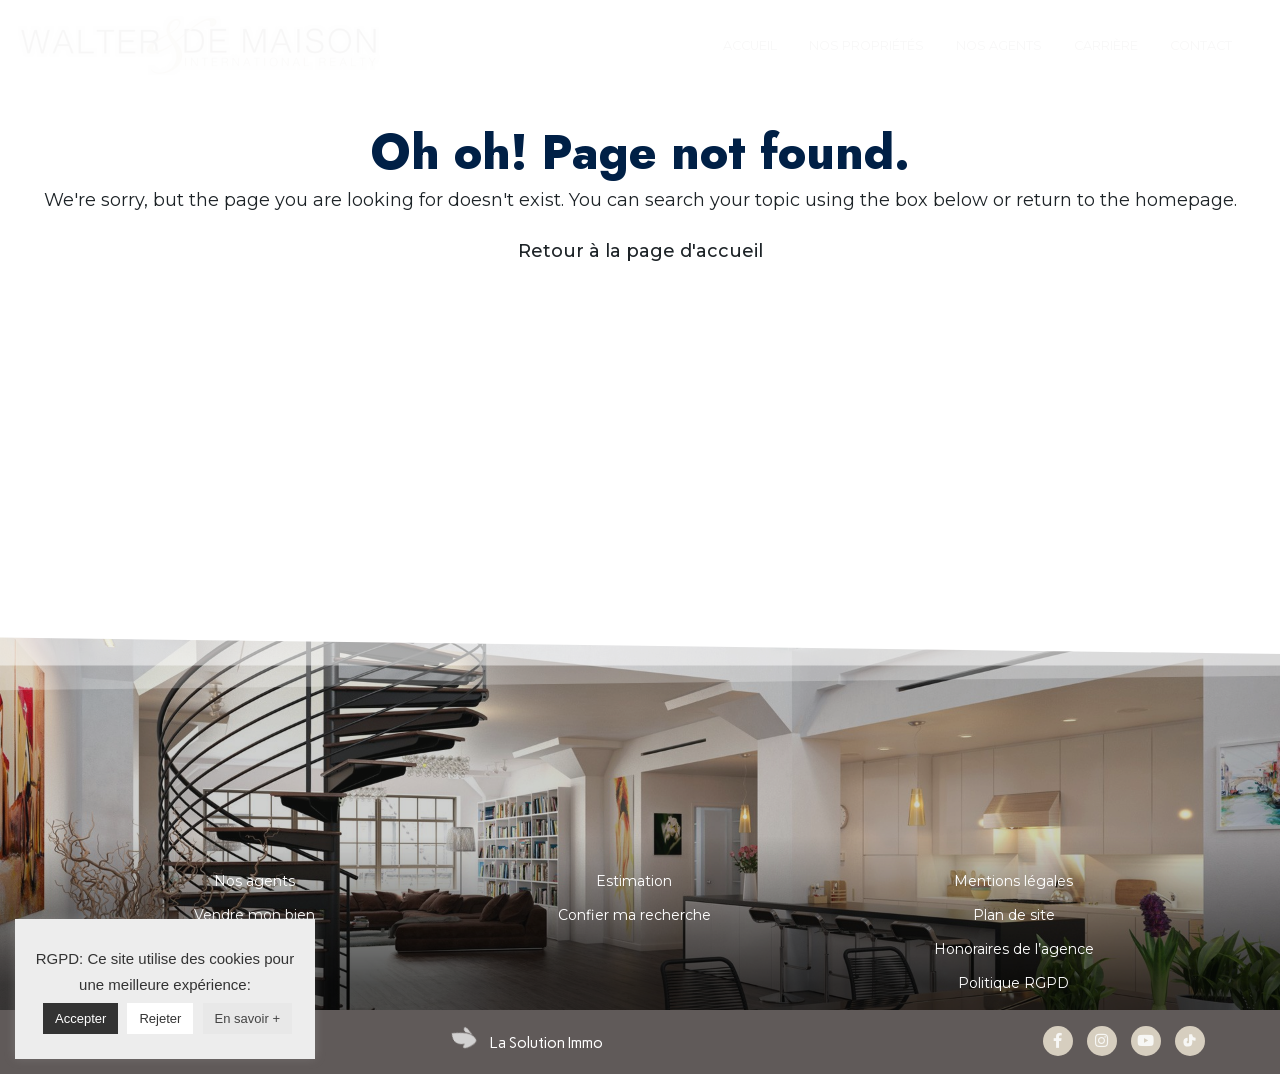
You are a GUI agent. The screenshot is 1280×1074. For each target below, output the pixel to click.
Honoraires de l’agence (1014, 949)
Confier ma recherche (634, 915)
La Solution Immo (546, 1043)
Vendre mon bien (254, 915)
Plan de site (1014, 915)
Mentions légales (1013, 881)
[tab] (750, 46)
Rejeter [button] (160, 1018)
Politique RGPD (1013, 983)
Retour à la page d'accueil (640, 251)
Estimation (634, 881)
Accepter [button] (80, 1018)
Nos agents (254, 881)
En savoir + (247, 1018)
